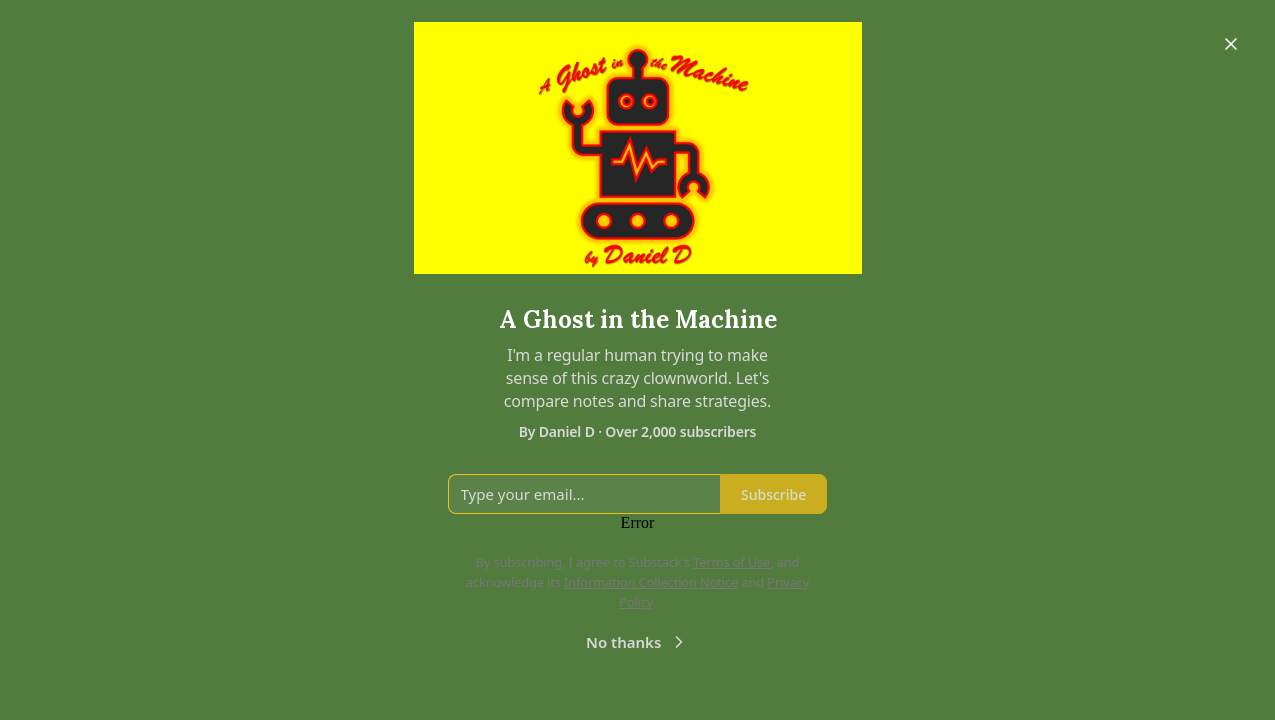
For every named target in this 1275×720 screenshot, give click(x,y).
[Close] (1231, 44)
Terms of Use (731, 562)
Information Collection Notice (651, 582)
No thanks (637, 642)
